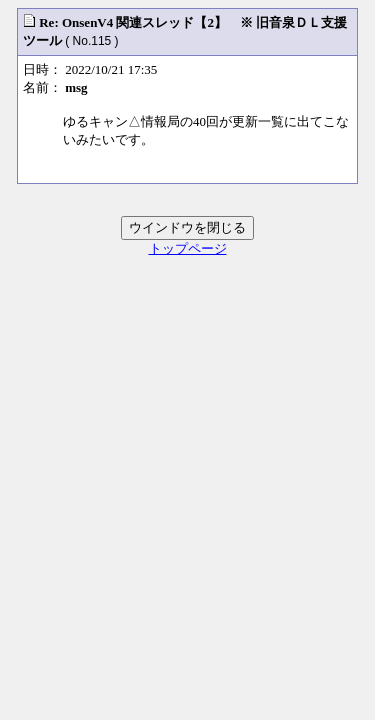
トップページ (188, 248)
